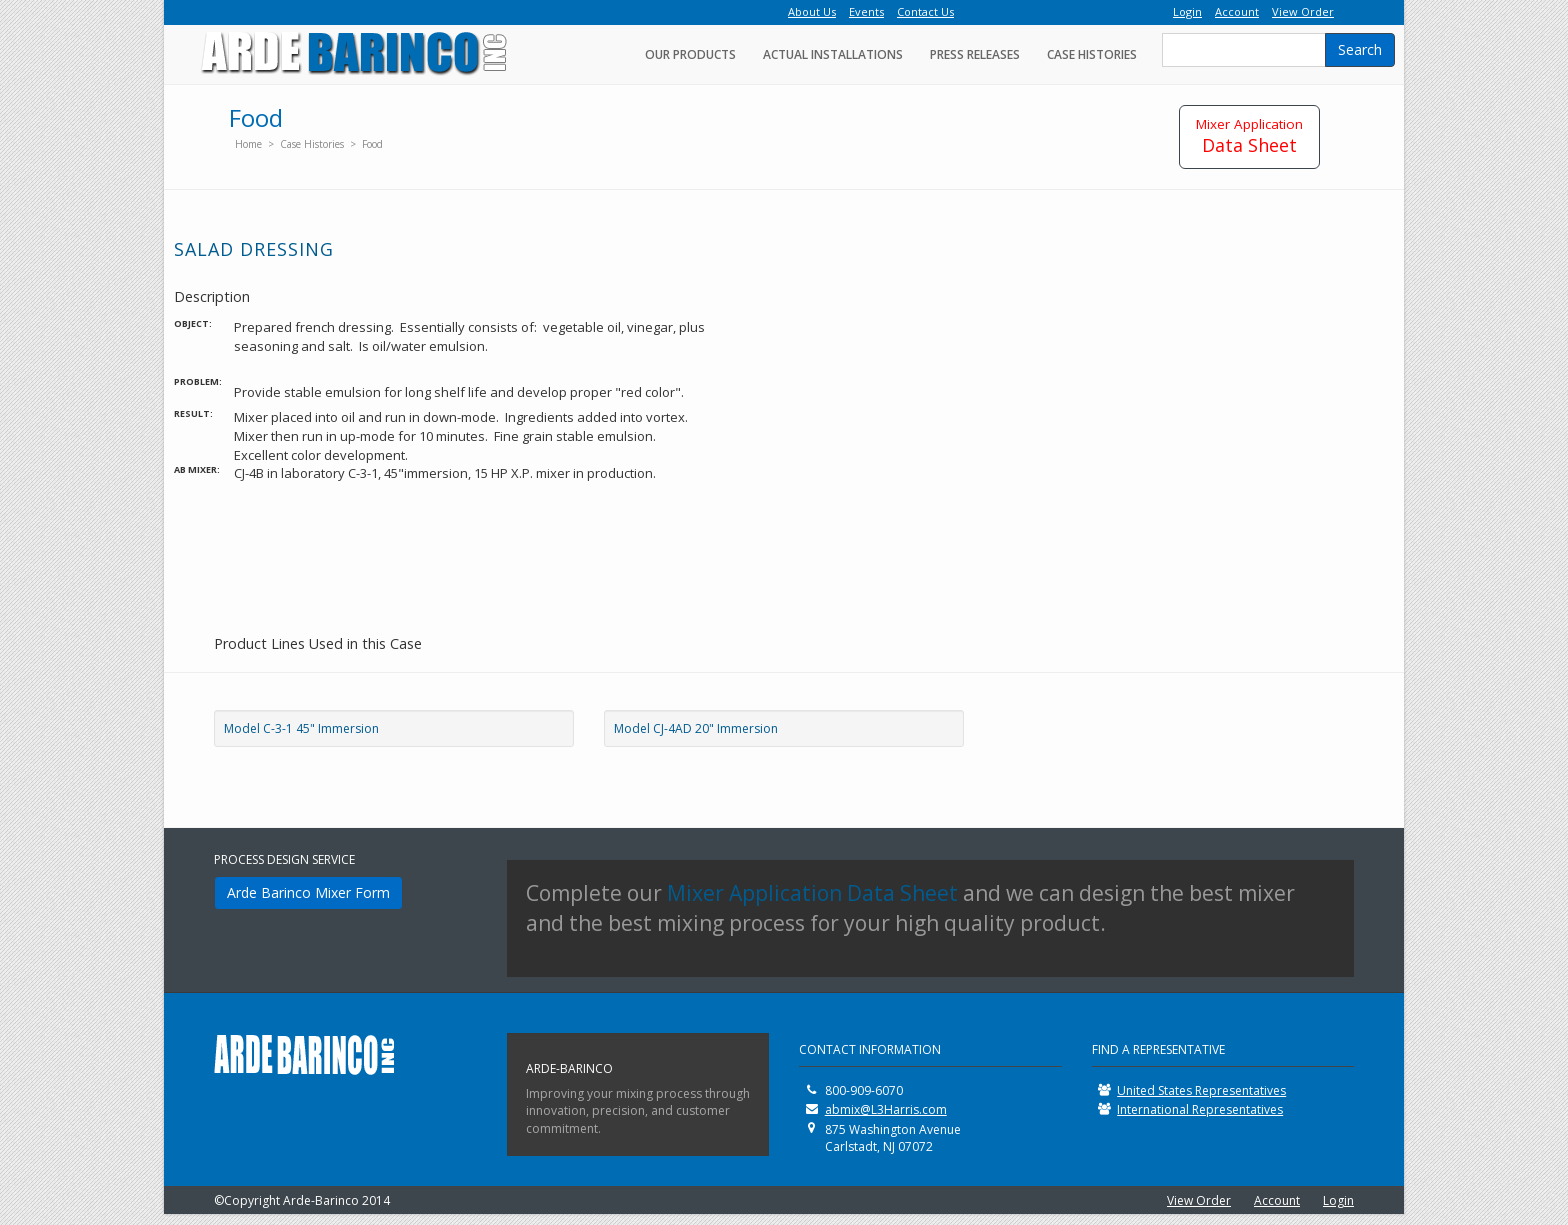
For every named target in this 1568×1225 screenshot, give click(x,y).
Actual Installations (833, 54)
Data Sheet (1249, 136)
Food (372, 144)
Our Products (690, 54)
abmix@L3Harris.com (886, 1109)
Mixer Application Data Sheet (812, 893)
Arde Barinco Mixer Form (308, 892)
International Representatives (1200, 1109)
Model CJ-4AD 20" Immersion (696, 728)
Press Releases (975, 54)
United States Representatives (1201, 1090)
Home (248, 144)
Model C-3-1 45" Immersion (301, 728)
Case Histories (1092, 54)
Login (1338, 1200)
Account (1277, 1200)
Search (1360, 49)
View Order (1199, 1200)
